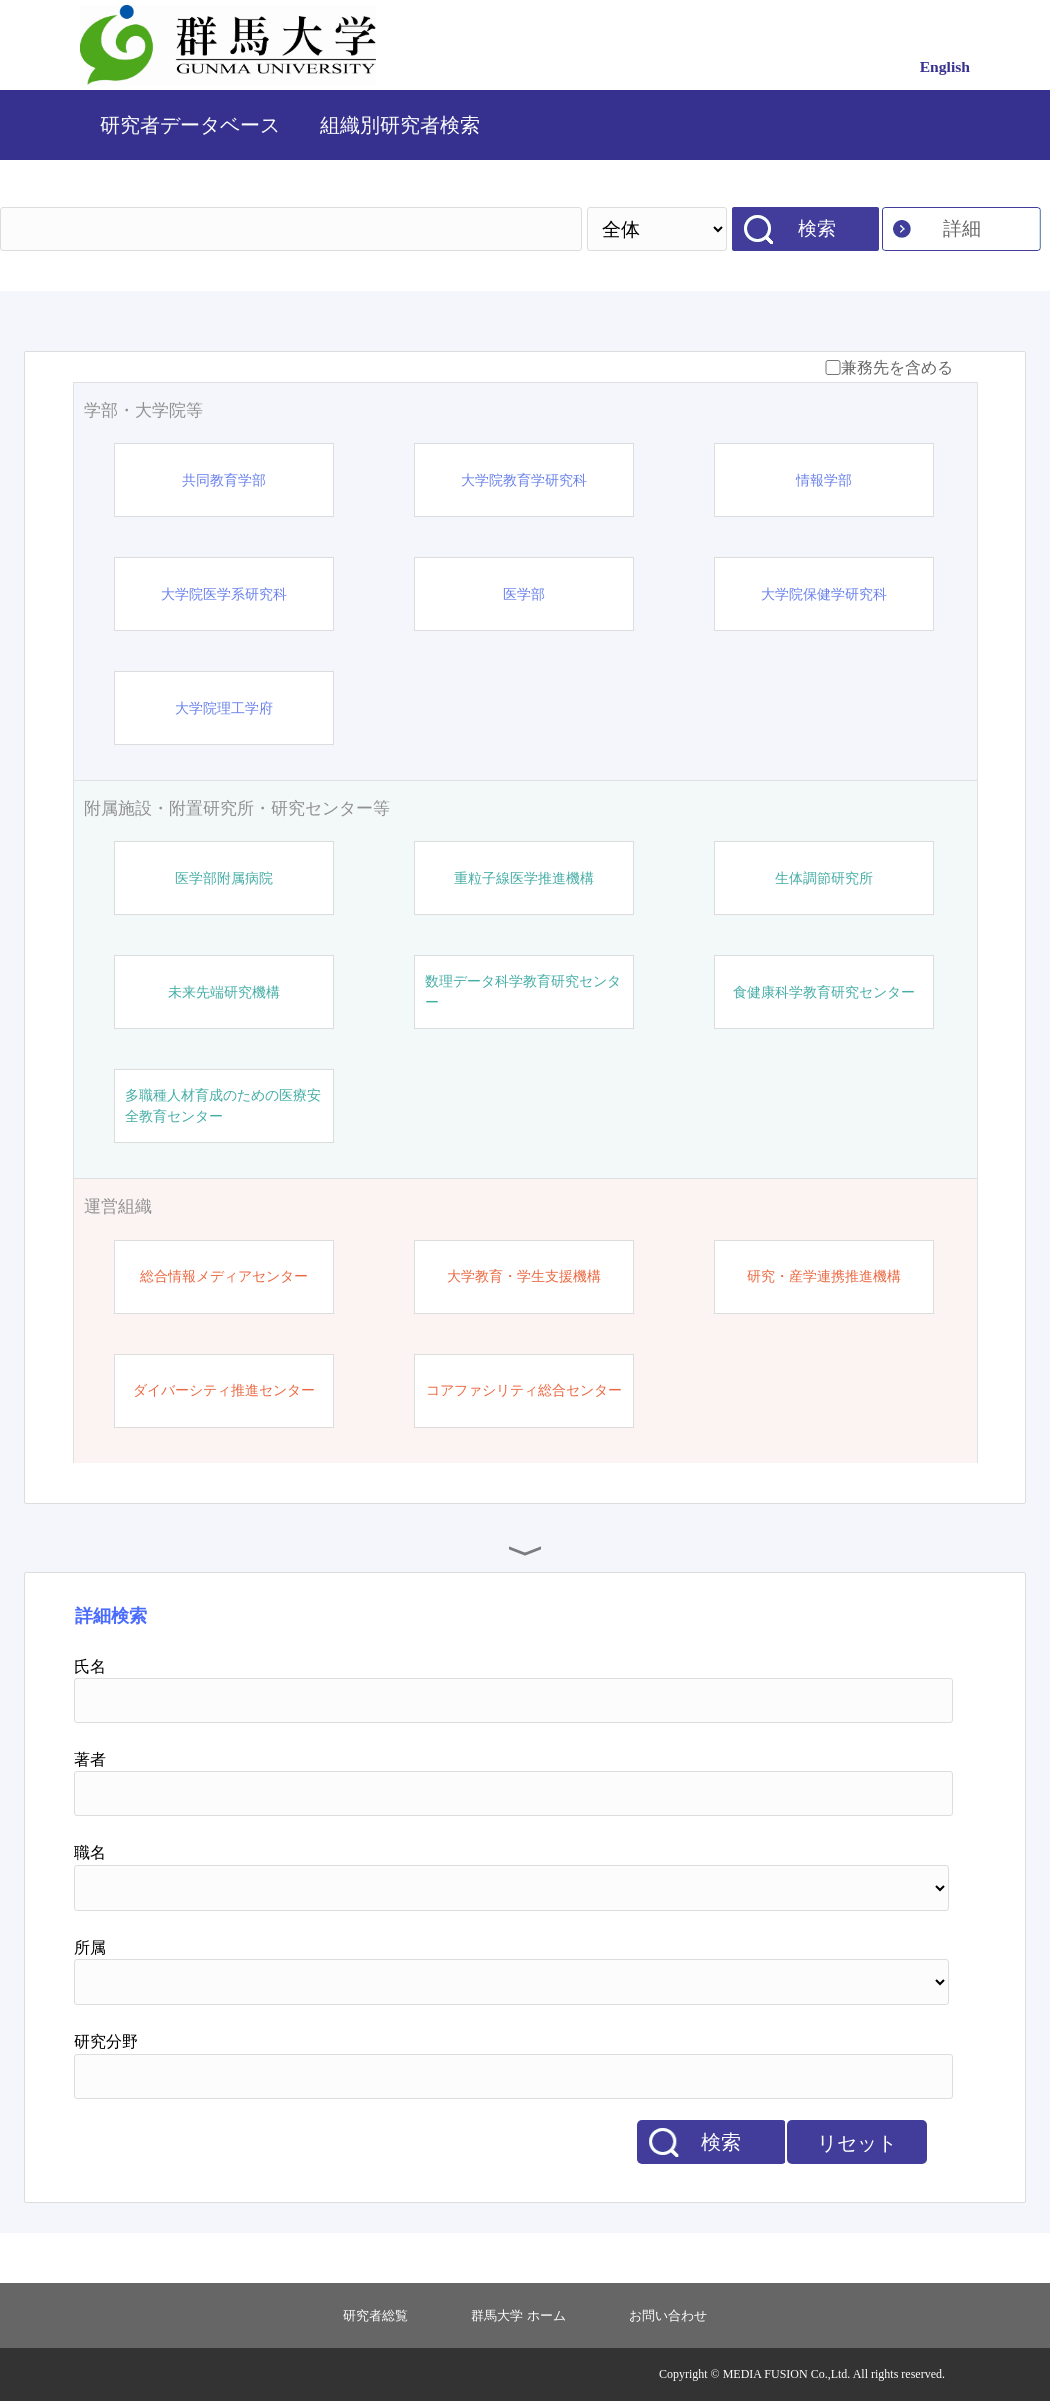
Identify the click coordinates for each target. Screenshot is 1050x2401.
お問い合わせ (668, 2315)
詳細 (962, 228)
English (945, 66)
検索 (817, 228)
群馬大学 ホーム (518, 2315)
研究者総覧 (375, 2315)
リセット (857, 2143)
